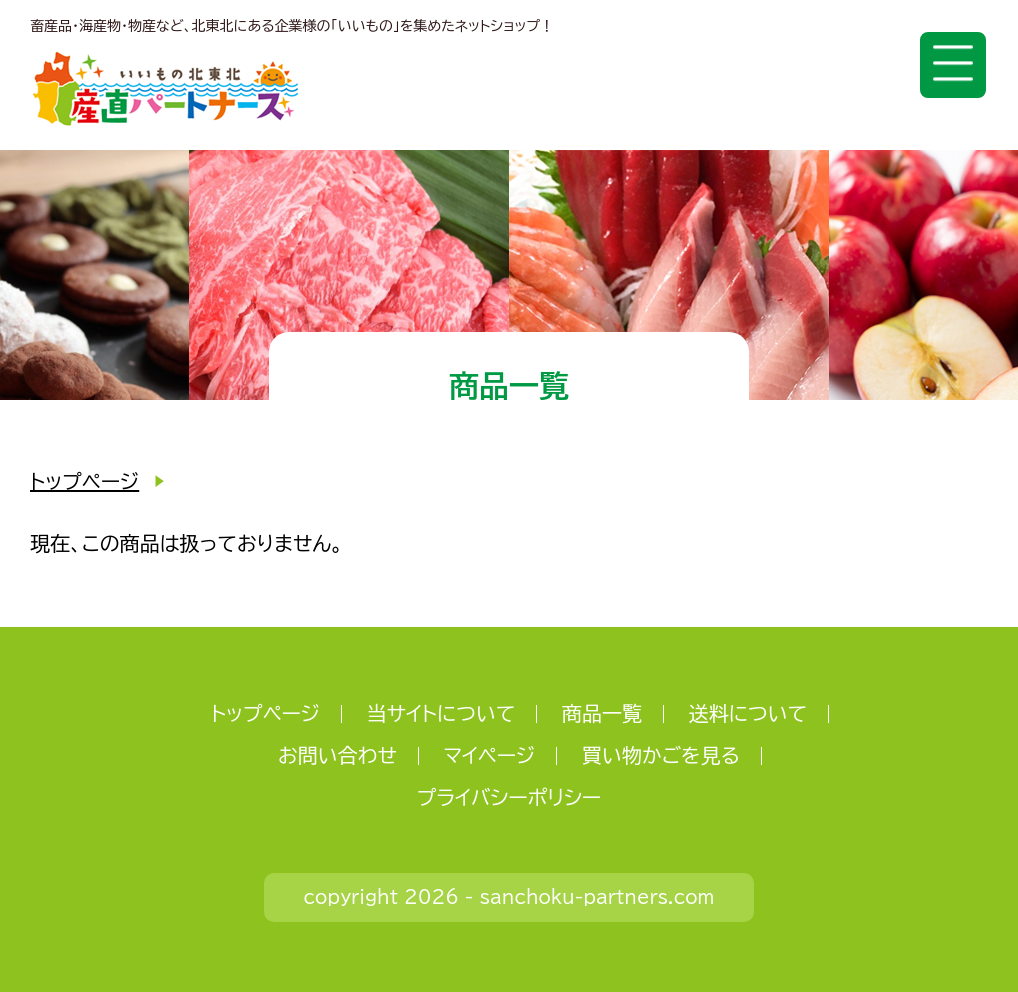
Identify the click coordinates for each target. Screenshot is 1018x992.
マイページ (490, 755)
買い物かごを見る (661, 755)
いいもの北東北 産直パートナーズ (165, 88)
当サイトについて (441, 713)
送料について (748, 713)
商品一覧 (602, 713)
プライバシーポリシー (509, 797)
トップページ (84, 481)
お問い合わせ (337, 755)
